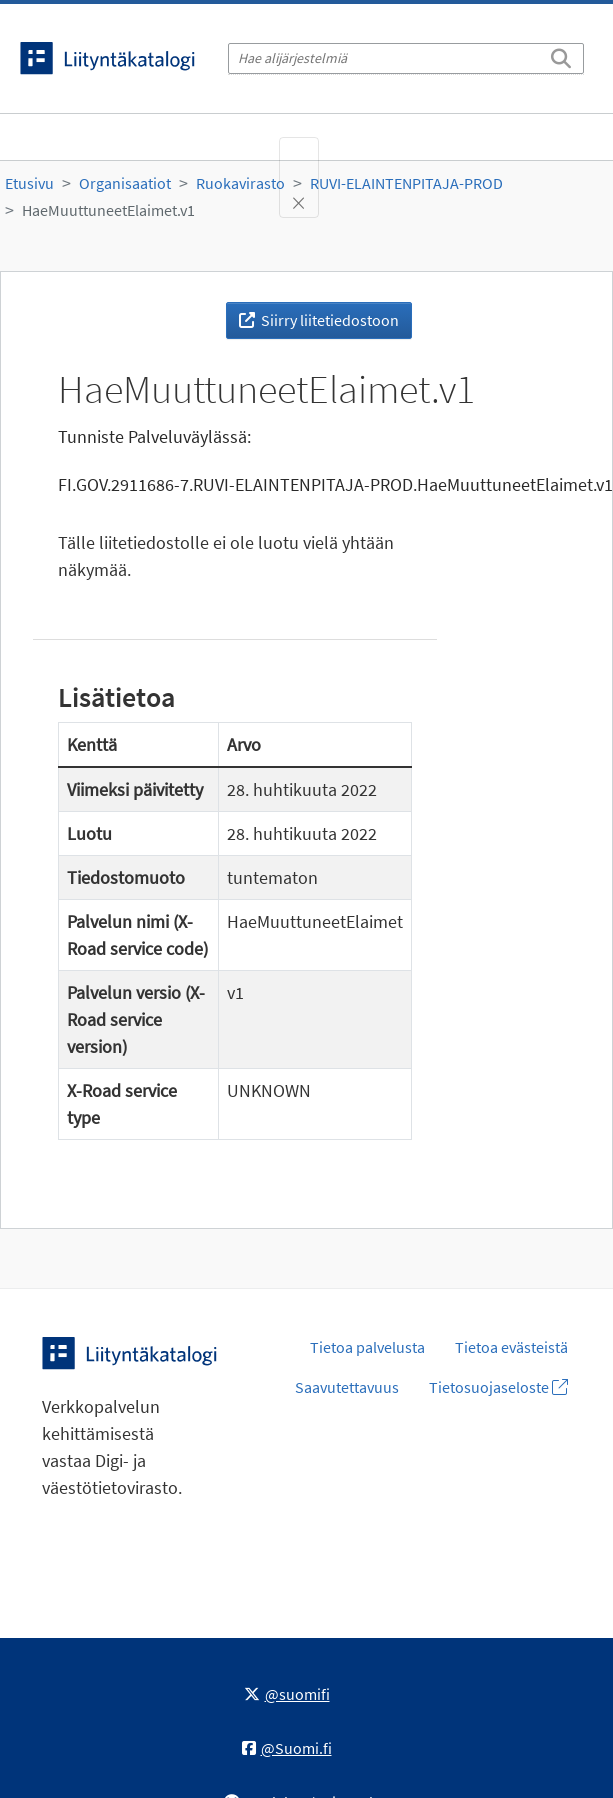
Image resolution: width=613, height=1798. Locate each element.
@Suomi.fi (287, 1748)
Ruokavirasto (240, 183)
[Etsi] (561, 55)
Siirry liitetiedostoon (319, 320)
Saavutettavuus (347, 1387)
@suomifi (287, 1694)
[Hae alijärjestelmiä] (406, 58)
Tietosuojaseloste (498, 1387)
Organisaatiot (125, 183)
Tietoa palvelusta (367, 1347)
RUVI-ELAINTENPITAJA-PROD (406, 183)
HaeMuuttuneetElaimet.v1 (108, 210)
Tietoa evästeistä (511, 1347)
